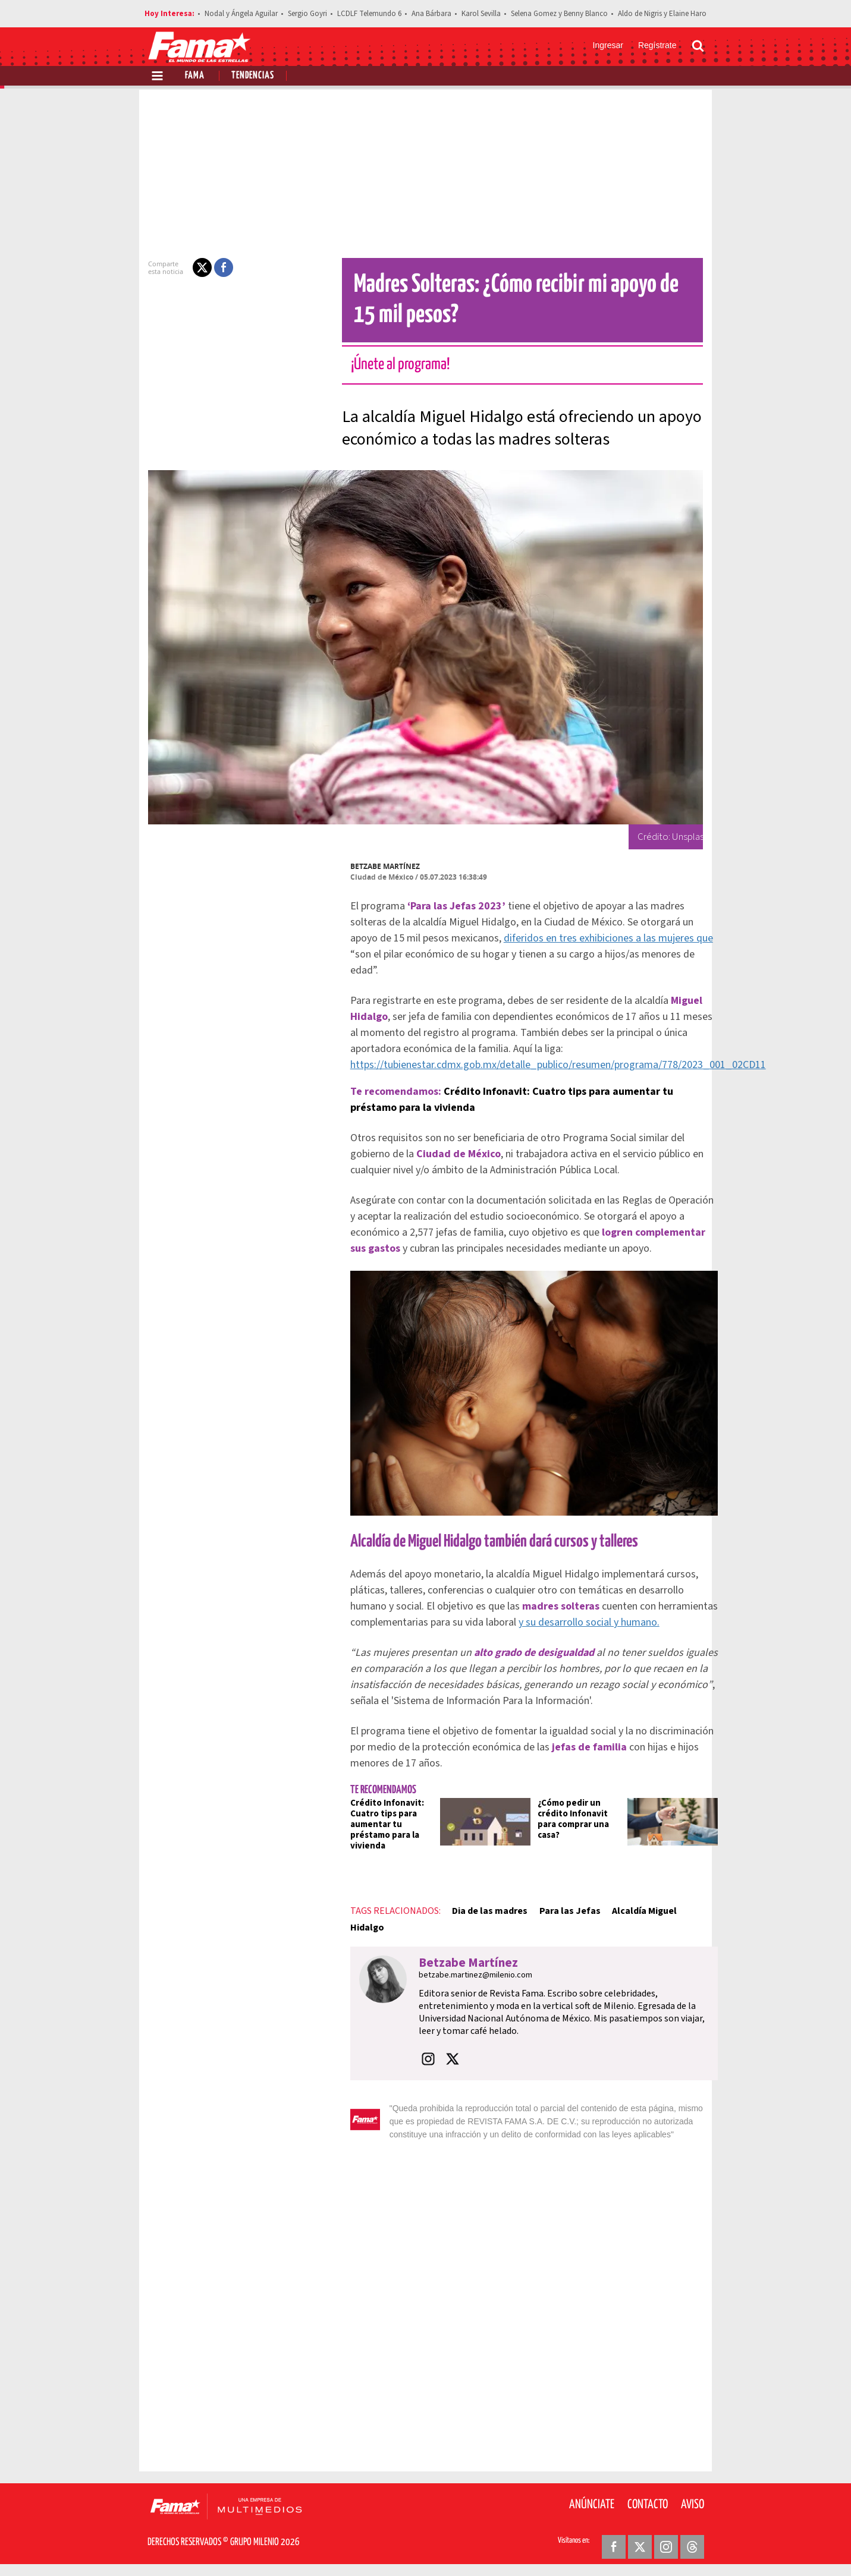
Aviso (692, 2505)
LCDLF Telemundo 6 (369, 13)
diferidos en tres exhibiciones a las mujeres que (601, 938)
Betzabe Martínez (378, 866)
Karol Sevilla (481, 13)
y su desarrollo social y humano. (581, 1622)
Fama (195, 76)
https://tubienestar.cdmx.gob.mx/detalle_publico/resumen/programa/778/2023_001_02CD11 (551, 1064)
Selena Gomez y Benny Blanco (559, 13)
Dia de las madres (482, 1910)
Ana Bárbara (431, 13)
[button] (195, 267)
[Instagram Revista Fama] (666, 2547)
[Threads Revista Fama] (692, 2547)
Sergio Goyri (307, 13)
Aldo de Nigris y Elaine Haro (662, 13)
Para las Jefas (562, 1910)
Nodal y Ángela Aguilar (241, 13)
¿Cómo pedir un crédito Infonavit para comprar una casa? (566, 1819)
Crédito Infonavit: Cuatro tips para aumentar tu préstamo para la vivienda (380, 1824)
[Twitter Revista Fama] (640, 2547)
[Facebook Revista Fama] (614, 2547)
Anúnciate (591, 2505)
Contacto (647, 2505)
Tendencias (252, 76)
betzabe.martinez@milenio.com (468, 1975)
